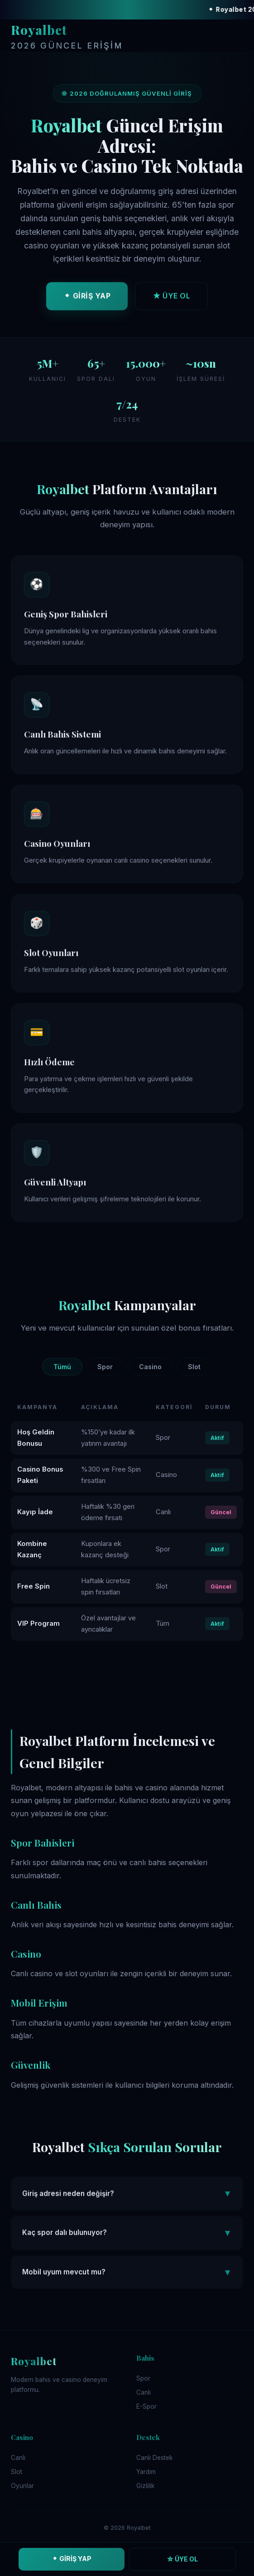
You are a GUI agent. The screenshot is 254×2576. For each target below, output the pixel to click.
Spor (105, 1367)
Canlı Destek (154, 2457)
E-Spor (146, 2406)
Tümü (62, 1367)
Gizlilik (145, 2485)
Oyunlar (22, 2485)
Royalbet (67, 37)
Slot (194, 1367)
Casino (150, 1367)
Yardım (146, 2471)
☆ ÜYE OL (182, 2559)
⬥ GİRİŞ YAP (87, 299)
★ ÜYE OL (171, 299)
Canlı (143, 2392)
